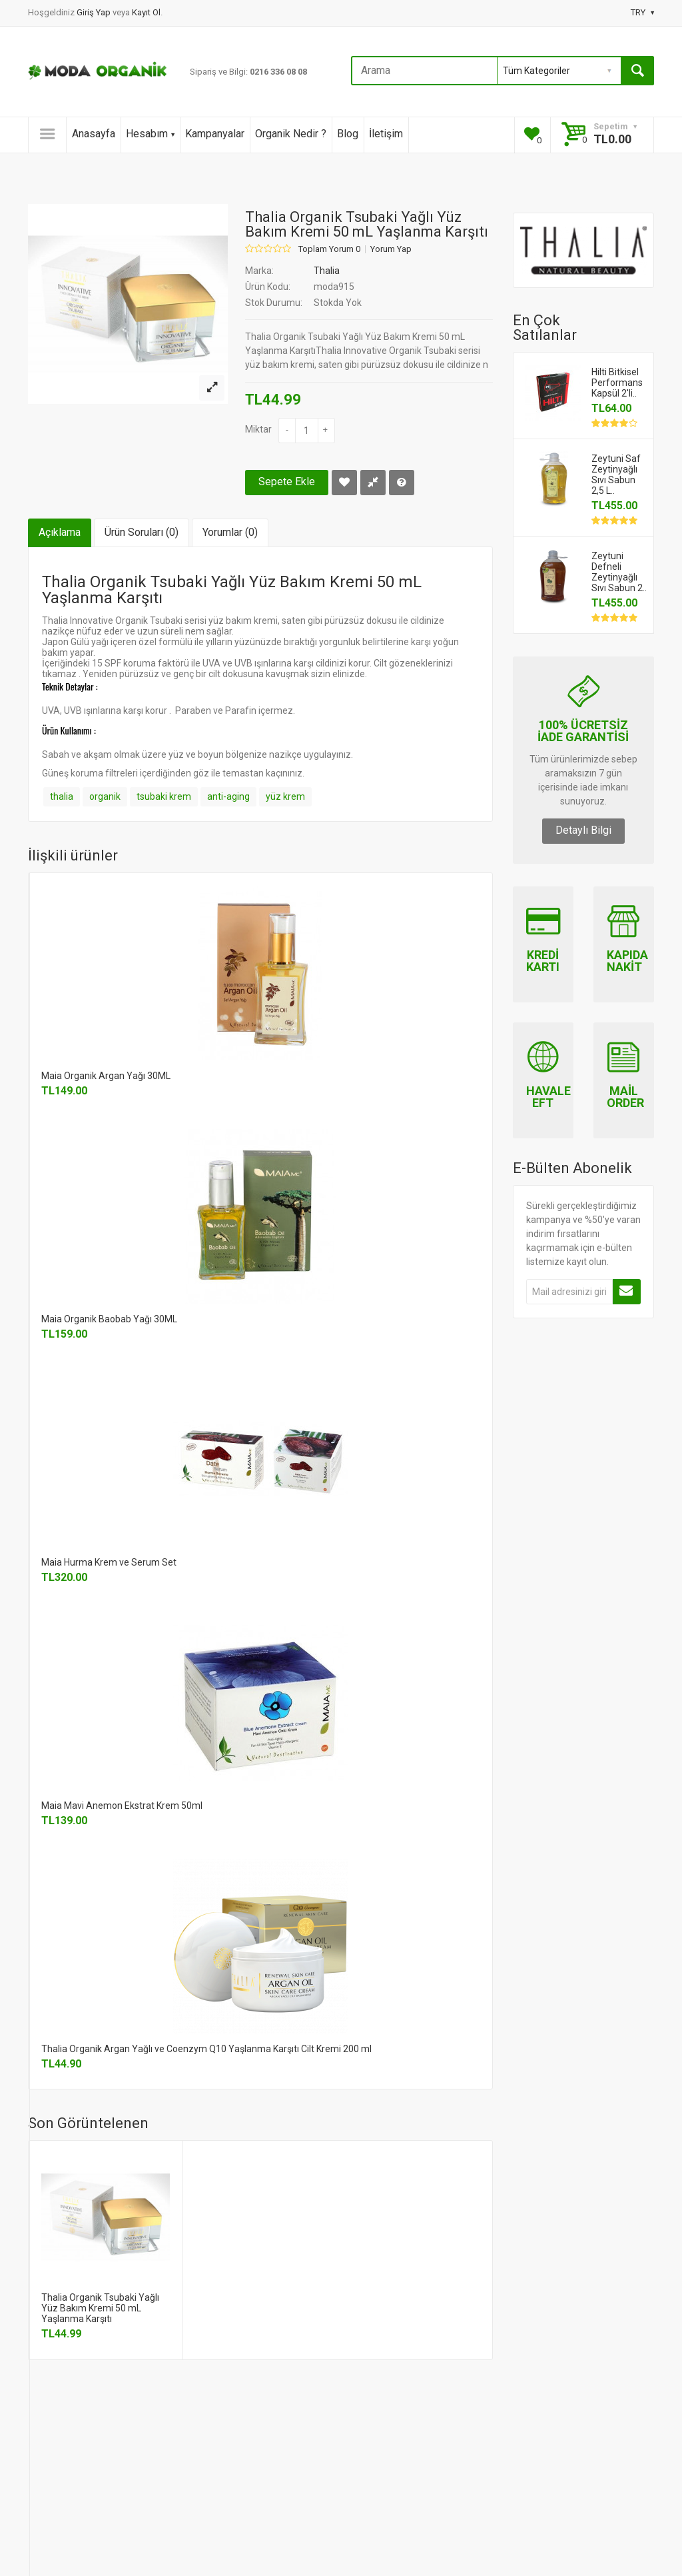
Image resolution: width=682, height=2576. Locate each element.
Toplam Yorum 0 (329, 249)
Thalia (327, 270)
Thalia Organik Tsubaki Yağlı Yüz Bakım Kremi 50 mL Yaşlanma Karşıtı (100, 2308)
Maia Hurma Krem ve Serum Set (108, 1562)
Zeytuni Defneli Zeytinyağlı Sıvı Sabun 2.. (619, 572)
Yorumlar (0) (230, 532)
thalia (61, 796)
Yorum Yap (391, 249)
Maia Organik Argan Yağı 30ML (105, 1075)
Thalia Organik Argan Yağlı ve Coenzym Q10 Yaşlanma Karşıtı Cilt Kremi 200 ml (206, 2048)
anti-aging (228, 796)
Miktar (258, 429)
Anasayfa (93, 133)
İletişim (386, 133)
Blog (347, 133)
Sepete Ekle (286, 481)
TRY (642, 12)
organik (105, 796)
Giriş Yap (95, 12)
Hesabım (150, 133)
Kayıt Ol (146, 12)
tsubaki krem (164, 796)
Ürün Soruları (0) (141, 532)
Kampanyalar (214, 133)
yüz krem (285, 796)
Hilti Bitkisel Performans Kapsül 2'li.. (617, 383)
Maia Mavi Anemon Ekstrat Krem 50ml (121, 1805)
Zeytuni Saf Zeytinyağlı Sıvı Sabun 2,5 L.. (616, 474)
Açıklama (60, 532)
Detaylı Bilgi (583, 830)
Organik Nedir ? (290, 133)
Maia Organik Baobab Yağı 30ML (109, 1319)
